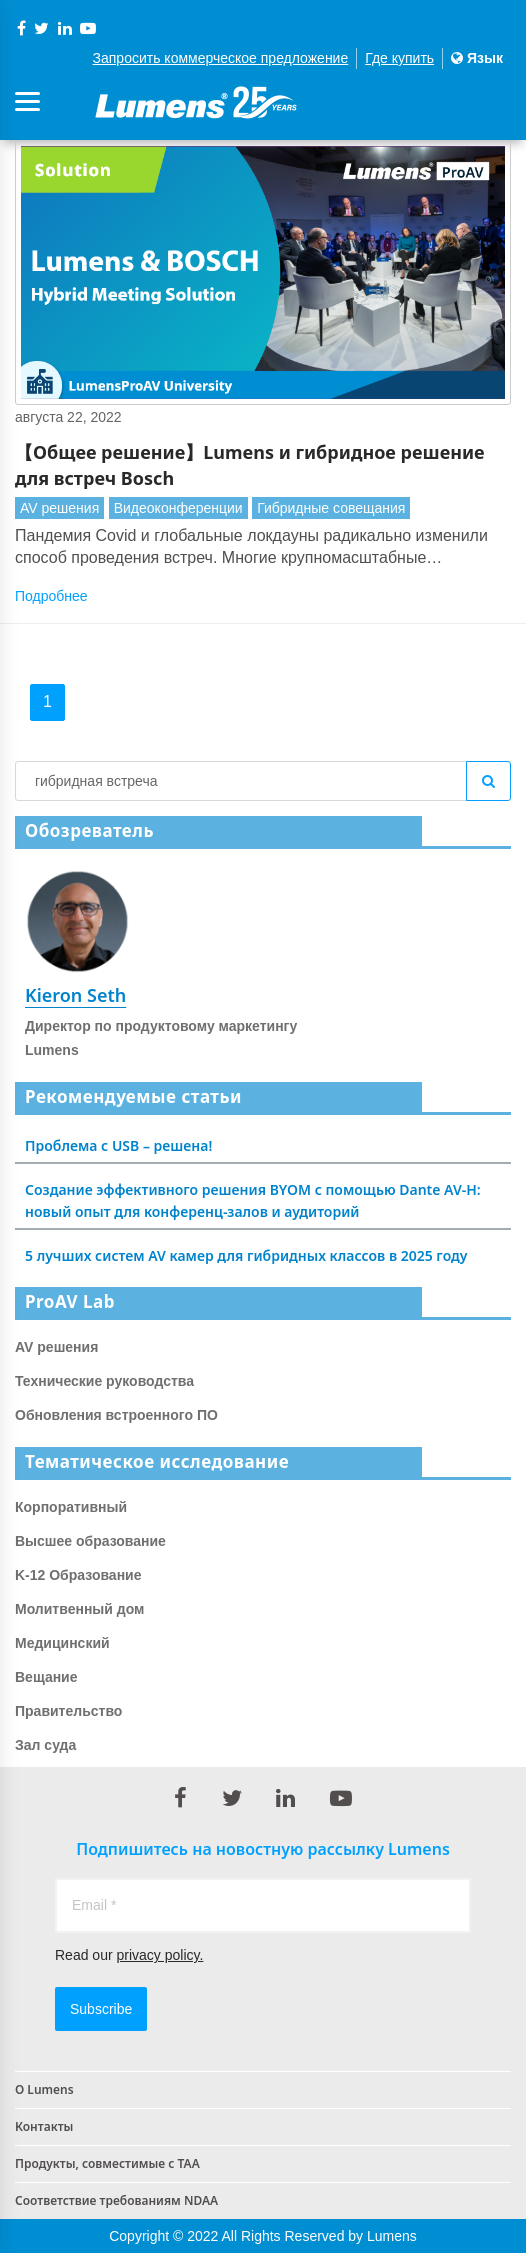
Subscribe (101, 2009)
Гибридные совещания (331, 508)
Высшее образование (90, 1541)
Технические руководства (104, 1381)
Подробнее (51, 596)
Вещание (46, 1677)
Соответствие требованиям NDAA (116, 2200)
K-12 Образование (78, 1575)
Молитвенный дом (79, 1609)
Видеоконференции (178, 508)
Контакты (44, 2126)
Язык (477, 58)
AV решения (59, 508)
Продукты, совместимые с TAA (107, 2163)
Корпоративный (71, 1507)
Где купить (399, 58)
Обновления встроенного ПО (116, 1415)
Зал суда (45, 1745)
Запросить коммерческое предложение (221, 58)
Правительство (68, 1711)
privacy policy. (159, 1955)
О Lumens (44, 2089)
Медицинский (62, 1643)
